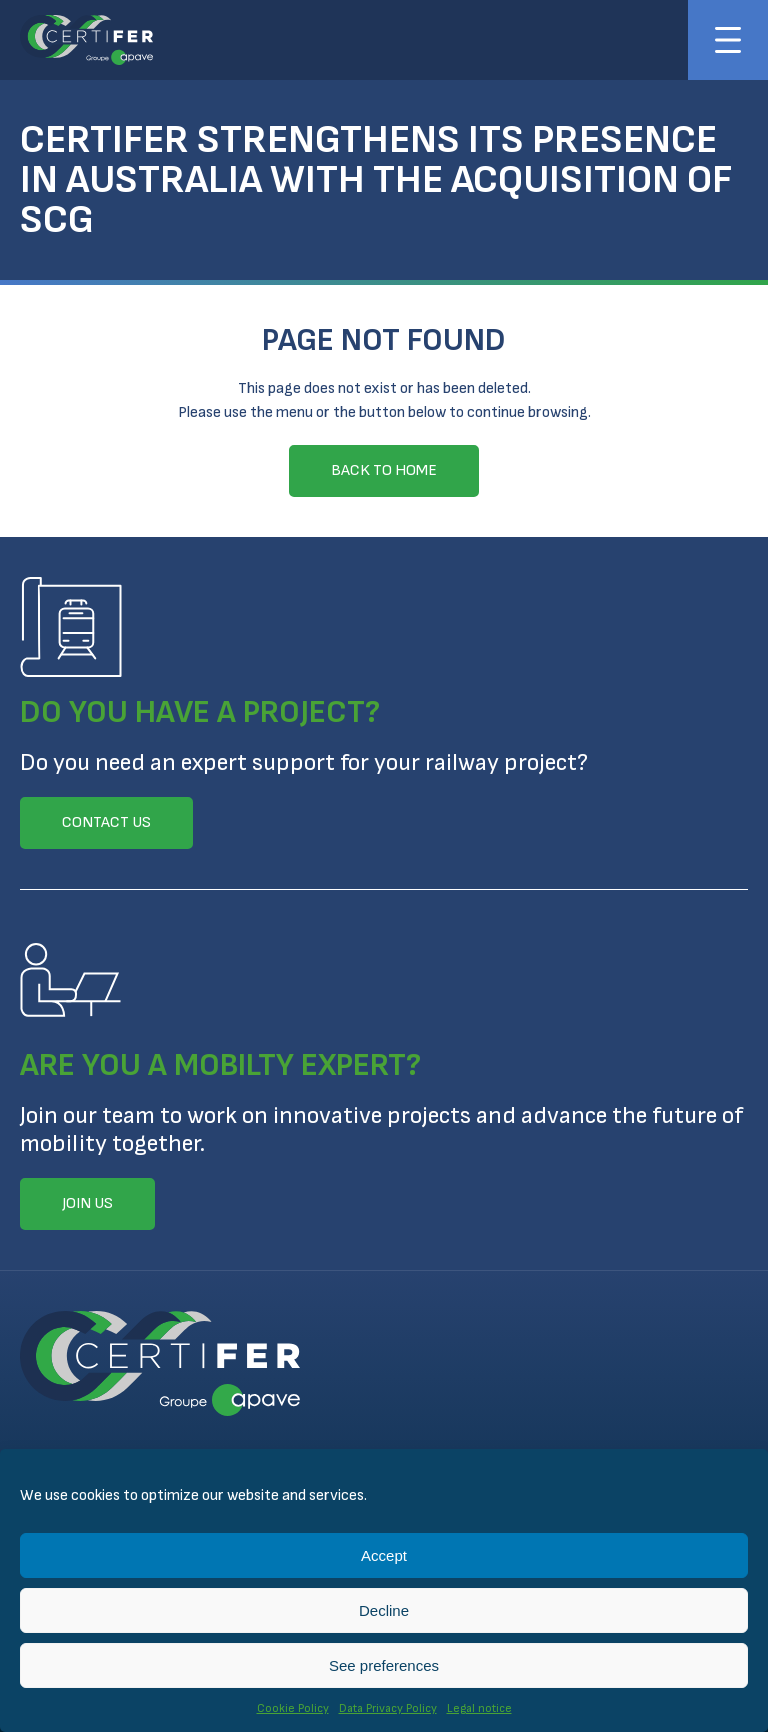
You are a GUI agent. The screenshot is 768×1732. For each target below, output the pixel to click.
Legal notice (479, 1708)
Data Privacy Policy (388, 1708)
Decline (384, 1610)
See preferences (384, 1665)
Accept (384, 1555)
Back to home (384, 470)
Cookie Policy (293, 1708)
